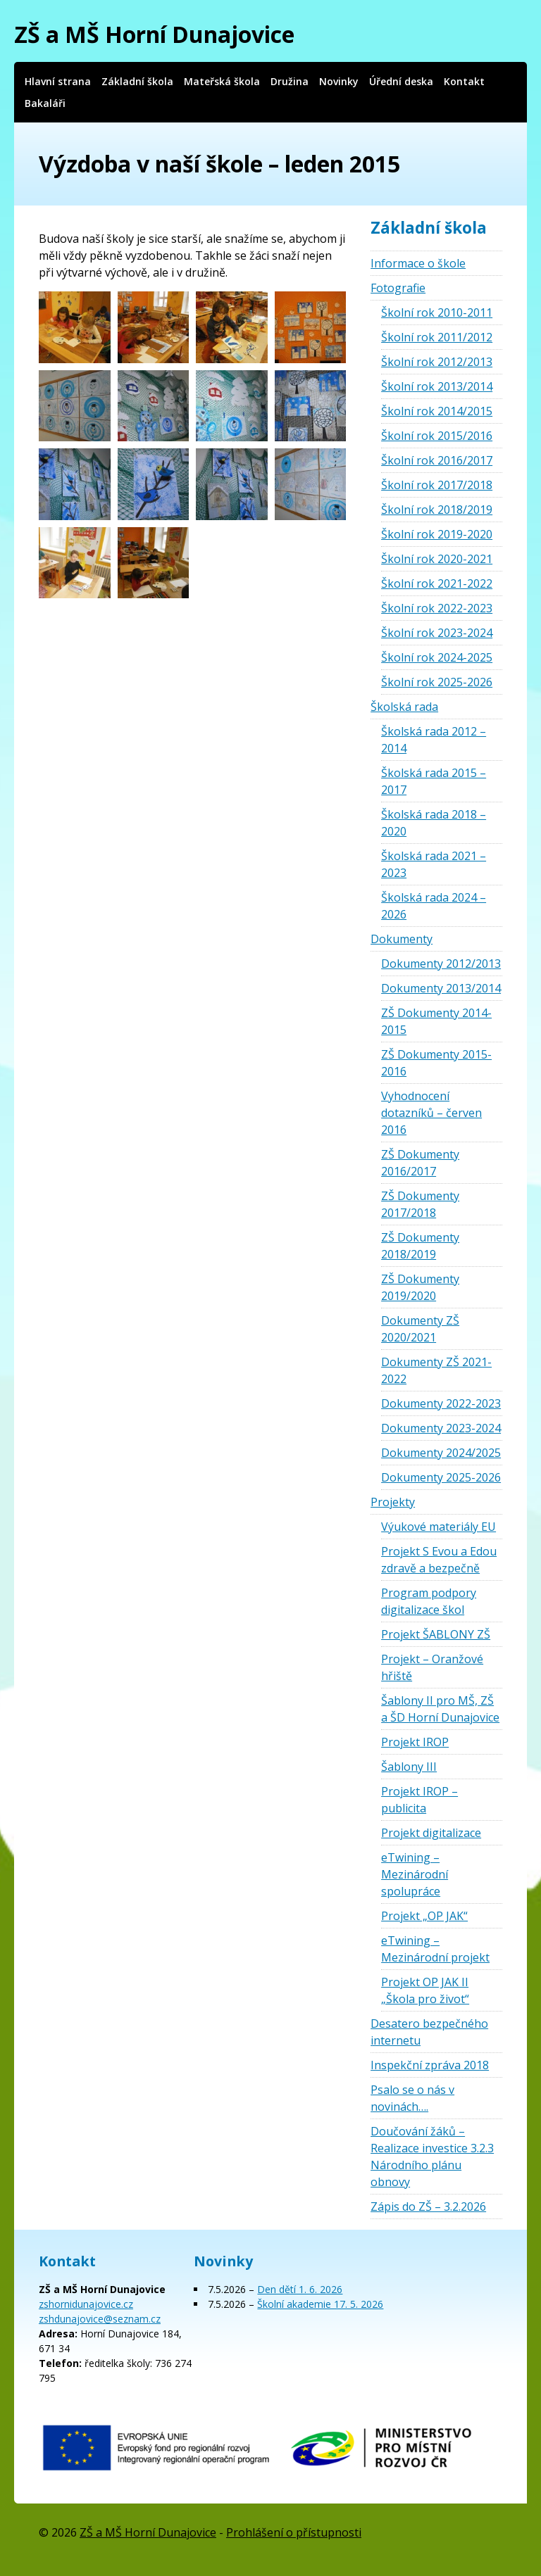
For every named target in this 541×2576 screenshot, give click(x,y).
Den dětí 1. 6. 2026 (299, 2289)
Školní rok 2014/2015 (436, 411)
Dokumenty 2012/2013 (441, 963)
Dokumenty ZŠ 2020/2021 (420, 1329)
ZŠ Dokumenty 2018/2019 (420, 1246)
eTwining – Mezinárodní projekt (435, 1949)
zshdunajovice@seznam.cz (100, 2318)
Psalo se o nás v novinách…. (412, 2098)
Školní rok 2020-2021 (436, 559)
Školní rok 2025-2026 (436, 682)
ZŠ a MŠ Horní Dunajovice (154, 34)
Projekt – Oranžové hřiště (432, 1667)
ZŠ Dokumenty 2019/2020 (420, 1287)
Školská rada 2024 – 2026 (433, 906)
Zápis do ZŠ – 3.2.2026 (428, 2206)
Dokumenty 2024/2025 (441, 1452)
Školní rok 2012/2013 (436, 362)
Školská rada (404, 706)
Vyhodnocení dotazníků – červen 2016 (431, 1112)
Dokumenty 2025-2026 (441, 1477)
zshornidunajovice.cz (86, 2304)
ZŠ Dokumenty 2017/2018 (420, 1204)
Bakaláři (45, 103)
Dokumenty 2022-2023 (441, 1403)
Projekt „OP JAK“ (424, 1916)
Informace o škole (418, 263)
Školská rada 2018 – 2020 (433, 823)
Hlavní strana (58, 81)
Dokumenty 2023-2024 (441, 1428)
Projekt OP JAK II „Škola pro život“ (425, 1990)
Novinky (339, 81)
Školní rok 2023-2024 (436, 632)
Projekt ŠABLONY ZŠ (435, 1634)
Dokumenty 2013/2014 (441, 988)
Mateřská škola (222, 81)
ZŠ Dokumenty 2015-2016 (436, 1063)
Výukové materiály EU (438, 1526)
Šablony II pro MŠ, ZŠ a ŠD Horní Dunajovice (440, 1709)
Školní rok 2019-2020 (436, 534)
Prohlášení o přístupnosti (293, 2532)
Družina (289, 81)
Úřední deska (401, 81)
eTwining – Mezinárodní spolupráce (414, 1874)
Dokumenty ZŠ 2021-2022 (436, 1370)
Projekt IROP (415, 1742)
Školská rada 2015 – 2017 (433, 781)
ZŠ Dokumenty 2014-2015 (436, 1021)
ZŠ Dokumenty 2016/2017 (420, 1163)
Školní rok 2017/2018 (436, 485)
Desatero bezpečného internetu (429, 2032)
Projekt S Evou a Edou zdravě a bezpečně (439, 1559)
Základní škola (137, 81)
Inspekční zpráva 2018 (430, 2065)
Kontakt (464, 81)
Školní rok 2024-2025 (436, 657)
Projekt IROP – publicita (419, 1799)
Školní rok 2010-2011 (436, 312)
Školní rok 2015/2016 (436, 435)
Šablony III (409, 1766)
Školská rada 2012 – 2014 (433, 740)
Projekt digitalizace (431, 1833)
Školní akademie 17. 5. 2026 (320, 2304)
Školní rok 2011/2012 (436, 337)
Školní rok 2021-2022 (436, 583)
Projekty (393, 1502)
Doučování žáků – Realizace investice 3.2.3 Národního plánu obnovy (432, 2156)
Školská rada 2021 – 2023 (433, 864)
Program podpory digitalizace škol (428, 1601)
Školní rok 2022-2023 (436, 608)
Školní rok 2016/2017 (436, 460)
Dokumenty (402, 939)
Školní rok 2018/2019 (436, 509)
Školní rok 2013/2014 (436, 386)
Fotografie (398, 288)
